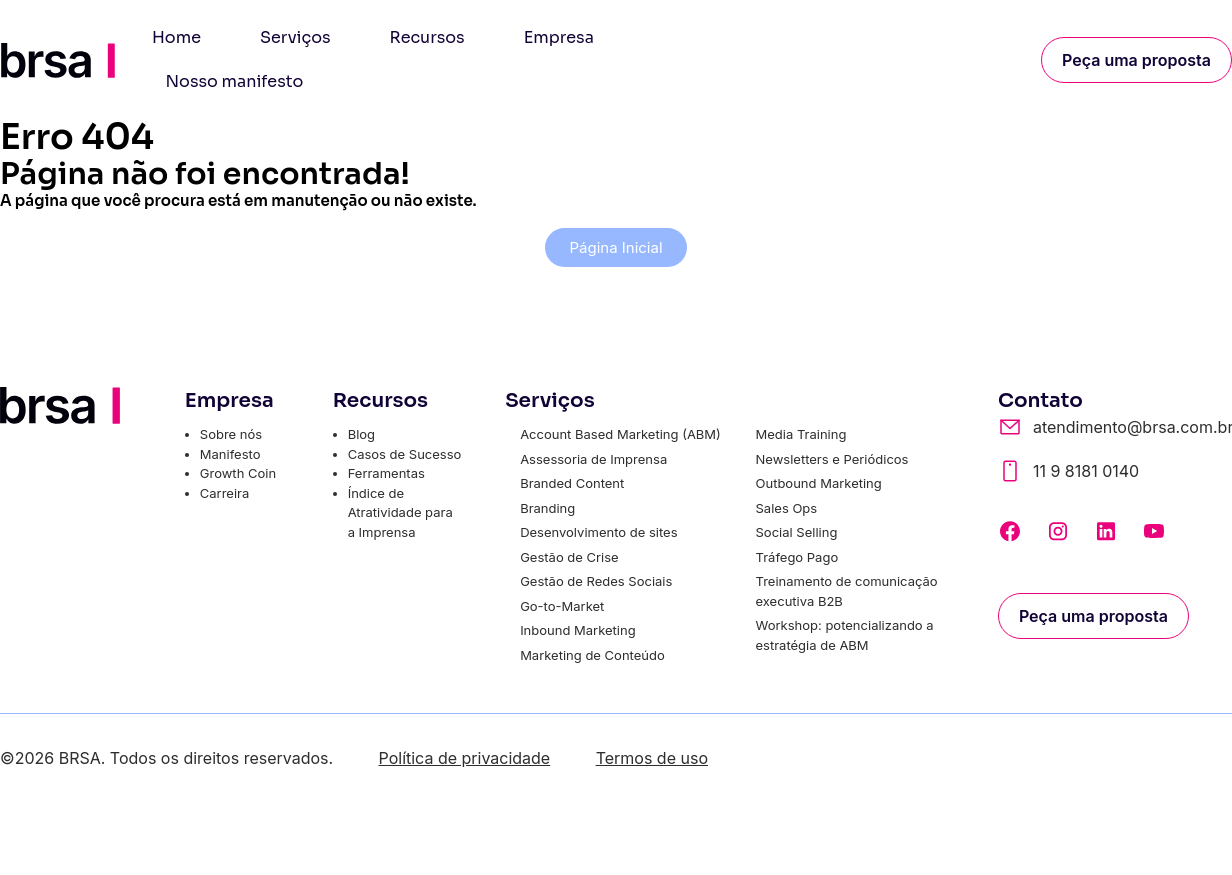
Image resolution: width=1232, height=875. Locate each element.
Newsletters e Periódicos (832, 459)
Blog (361, 434)
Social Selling (797, 532)
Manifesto (230, 454)
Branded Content (572, 483)
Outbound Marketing (819, 483)
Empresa (559, 37)
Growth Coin (238, 473)
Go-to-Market (562, 606)
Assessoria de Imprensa (593, 459)
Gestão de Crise (569, 557)
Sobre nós (231, 434)
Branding (547, 508)
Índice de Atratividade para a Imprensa (400, 512)
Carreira (225, 493)
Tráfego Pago (797, 557)
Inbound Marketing (578, 630)
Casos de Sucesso (405, 454)
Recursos (427, 37)
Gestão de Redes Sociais (596, 581)
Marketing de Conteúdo (592, 655)
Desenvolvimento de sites (598, 532)
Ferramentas (386, 473)
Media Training (801, 434)
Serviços (295, 37)
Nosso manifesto (235, 81)
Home (176, 37)
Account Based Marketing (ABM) (620, 434)
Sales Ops (787, 508)
